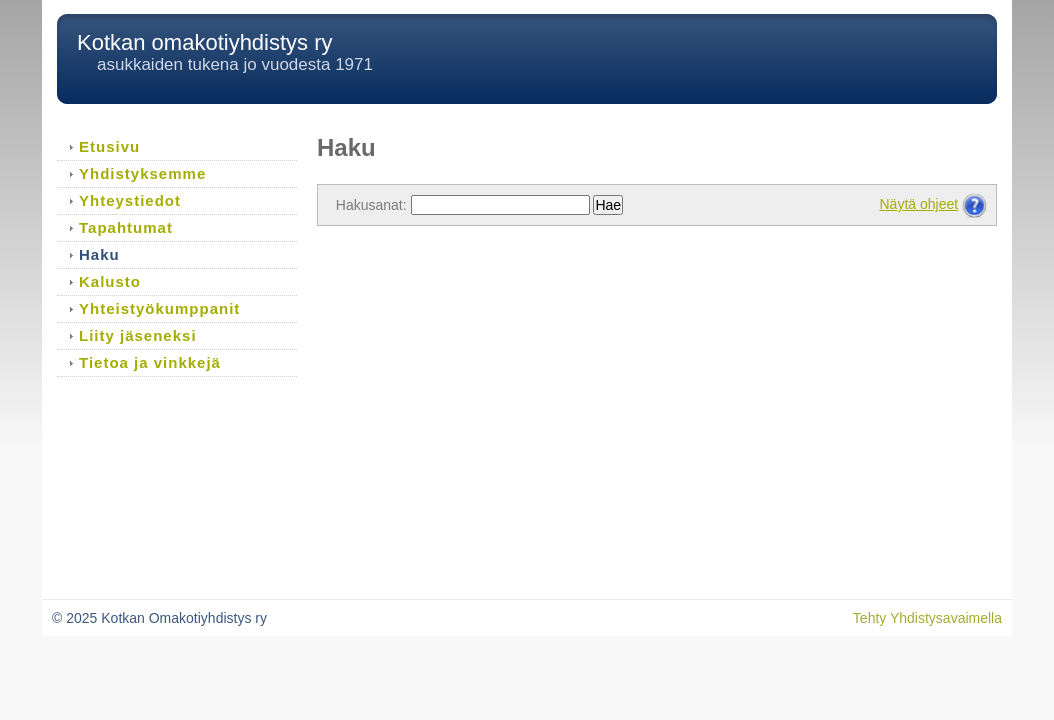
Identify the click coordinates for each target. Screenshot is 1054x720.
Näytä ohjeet (919, 204)
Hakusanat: (371, 205)
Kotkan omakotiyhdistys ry (205, 42)
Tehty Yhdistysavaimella (927, 618)
